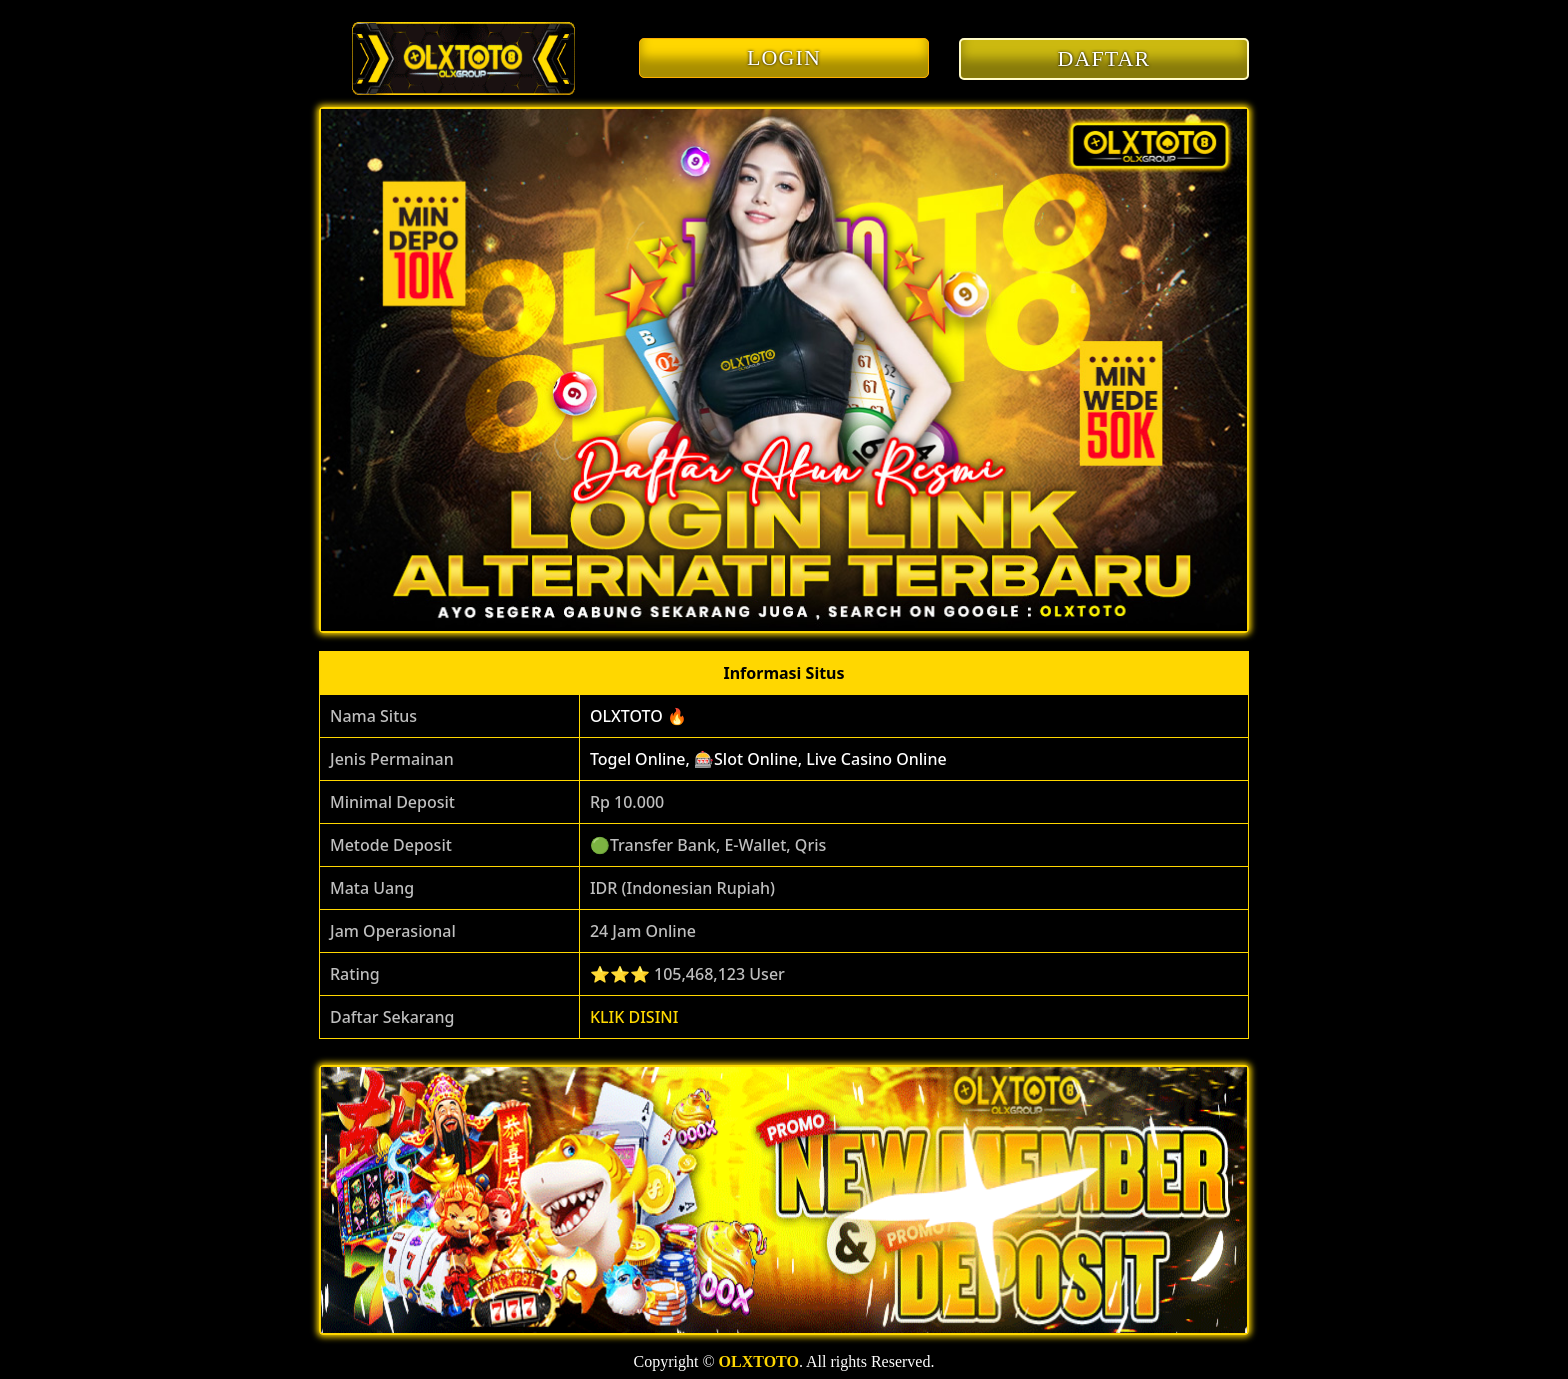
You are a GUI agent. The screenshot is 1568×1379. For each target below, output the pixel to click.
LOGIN (784, 57)
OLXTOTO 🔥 (638, 716)
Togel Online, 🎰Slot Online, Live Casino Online (768, 759)
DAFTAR (1104, 58)
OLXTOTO (759, 1361)
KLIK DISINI (634, 1017)
